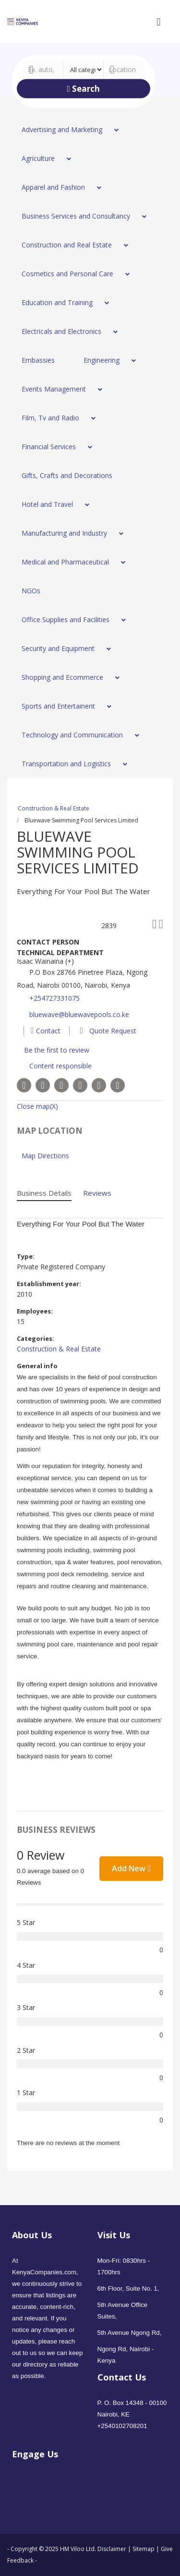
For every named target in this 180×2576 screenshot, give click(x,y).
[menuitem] (66, 129)
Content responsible (60, 1065)
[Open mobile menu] (158, 21)
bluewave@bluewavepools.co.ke (79, 1014)
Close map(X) (37, 1106)
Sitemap (143, 2549)
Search (83, 88)
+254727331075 (54, 998)
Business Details (44, 1193)
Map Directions (45, 1155)
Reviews (97, 1193)
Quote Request (106, 1030)
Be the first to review (56, 1050)
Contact (45, 1030)
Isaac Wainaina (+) (45, 961)
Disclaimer (112, 2549)
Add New (131, 1868)
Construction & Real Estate (53, 808)
